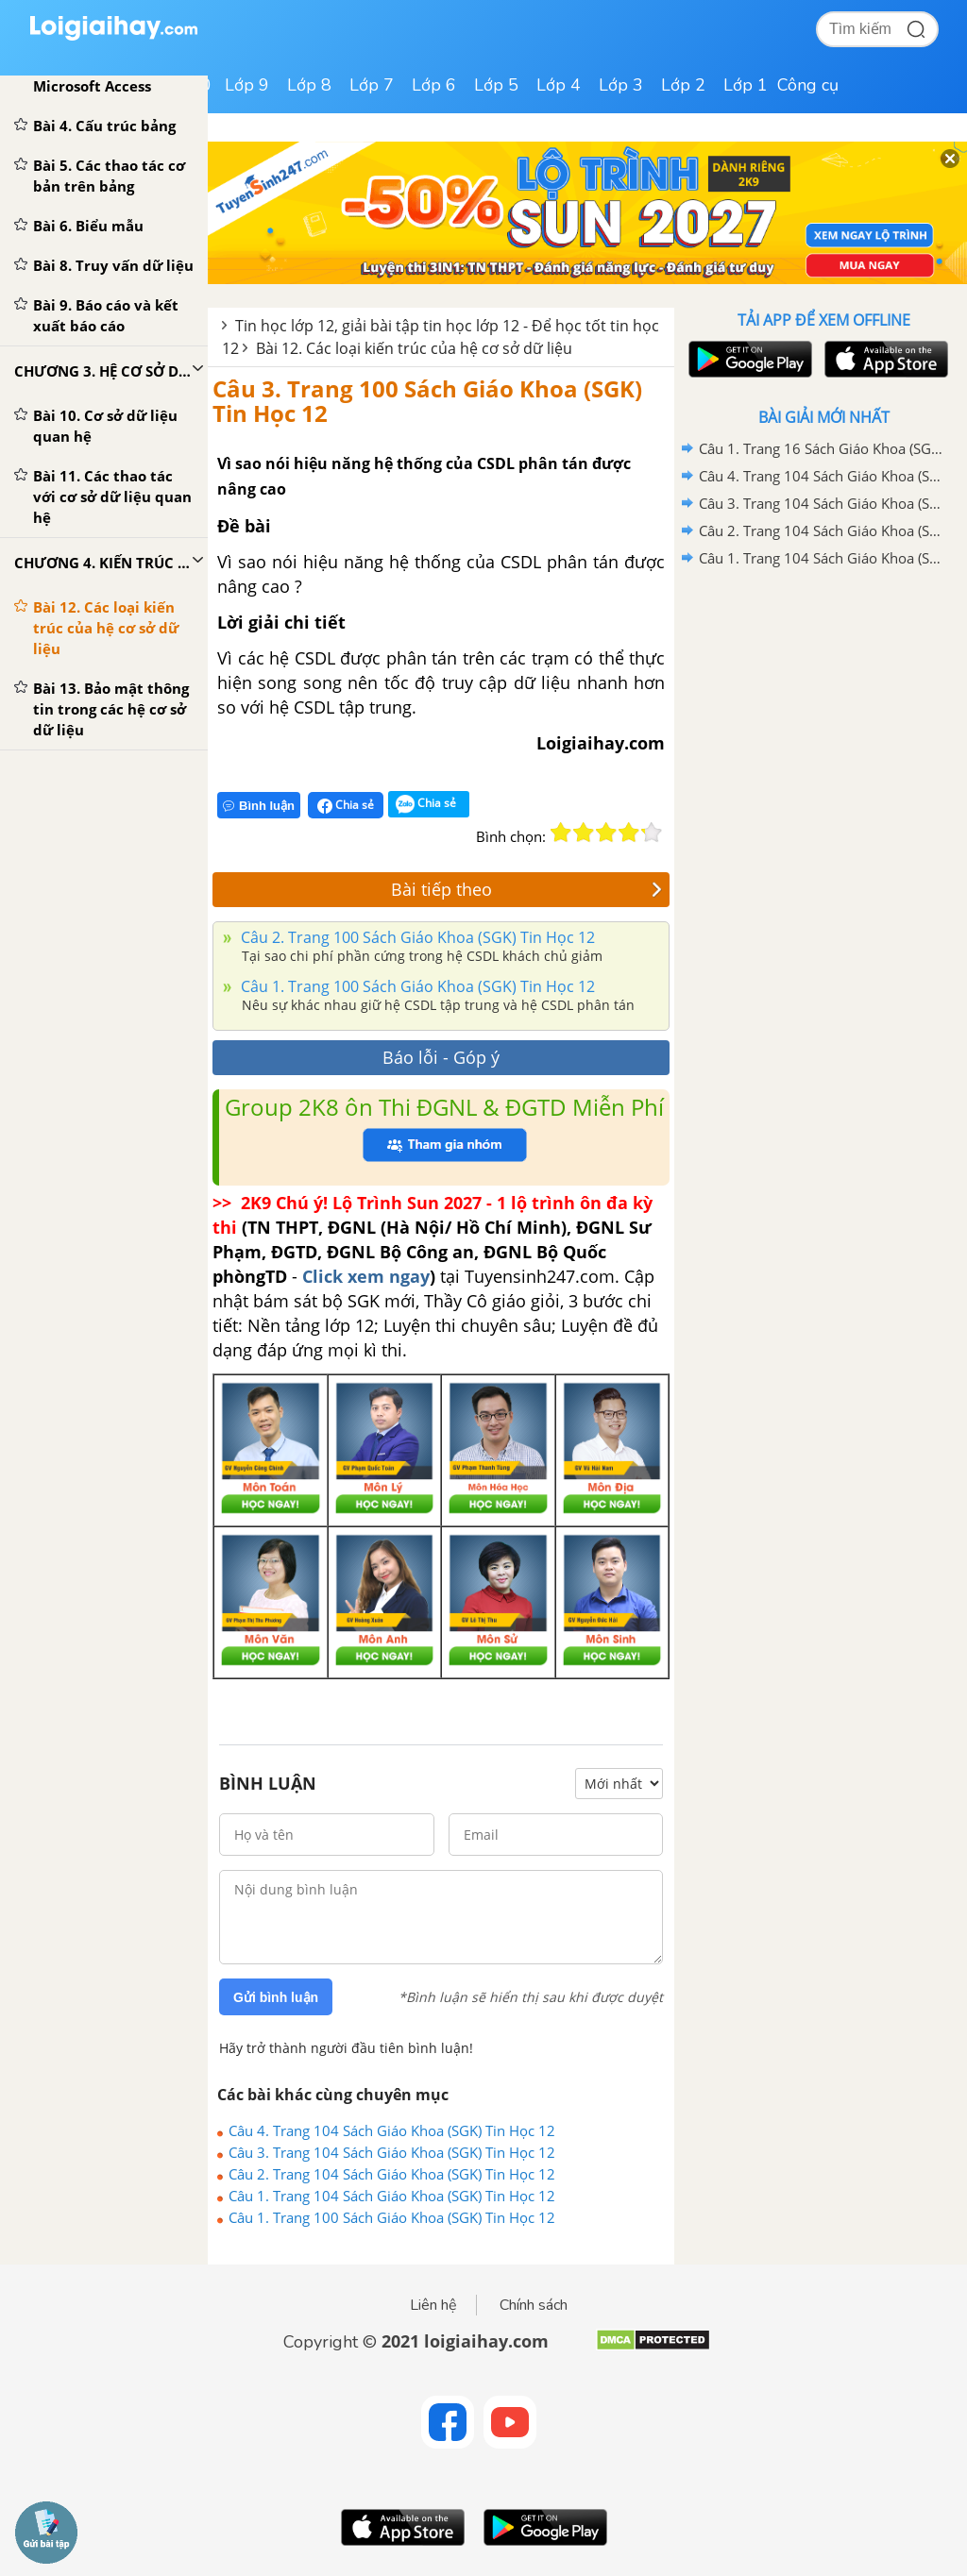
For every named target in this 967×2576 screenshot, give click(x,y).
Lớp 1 (745, 85)
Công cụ (808, 85)
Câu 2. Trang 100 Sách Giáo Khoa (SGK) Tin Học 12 (416, 937)
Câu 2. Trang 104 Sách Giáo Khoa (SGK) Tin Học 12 (392, 2173)
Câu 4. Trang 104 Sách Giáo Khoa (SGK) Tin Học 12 (392, 2130)
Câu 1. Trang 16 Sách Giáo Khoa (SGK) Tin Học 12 (820, 448)
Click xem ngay (366, 1276)
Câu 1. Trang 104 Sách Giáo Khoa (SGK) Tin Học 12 (392, 2195)
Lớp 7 (371, 85)
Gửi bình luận (275, 1997)
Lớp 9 (247, 85)
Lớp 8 (309, 85)
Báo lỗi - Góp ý (441, 1057)
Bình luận (259, 806)
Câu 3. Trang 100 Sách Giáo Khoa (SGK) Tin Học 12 (427, 401)
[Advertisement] (823, 707)
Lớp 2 (683, 85)
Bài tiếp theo (527, 889)
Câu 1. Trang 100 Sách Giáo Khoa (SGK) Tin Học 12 (416, 986)
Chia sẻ (345, 805)
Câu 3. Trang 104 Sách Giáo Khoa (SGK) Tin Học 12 (392, 2152)
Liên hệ (433, 2305)
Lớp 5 (496, 85)
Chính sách (534, 2305)
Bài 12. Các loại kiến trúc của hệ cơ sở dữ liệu (414, 348)
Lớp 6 (434, 85)
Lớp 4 (558, 85)
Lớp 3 (621, 85)
